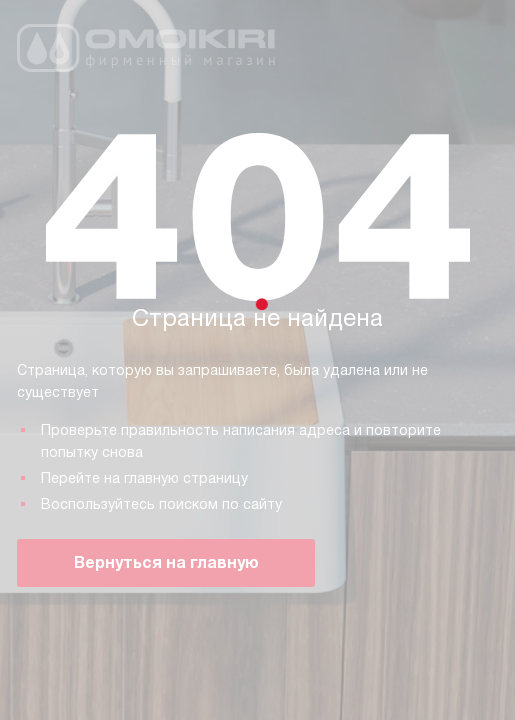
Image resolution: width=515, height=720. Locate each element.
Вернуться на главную (166, 562)
